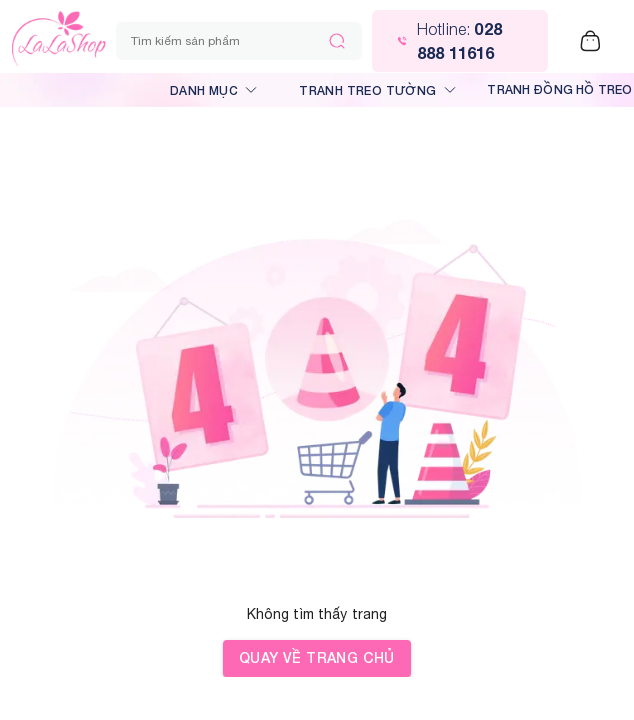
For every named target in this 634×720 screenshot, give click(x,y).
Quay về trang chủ (317, 658)
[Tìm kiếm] (337, 41)
